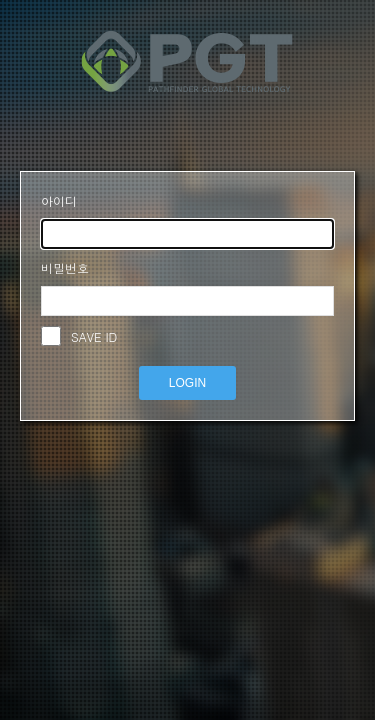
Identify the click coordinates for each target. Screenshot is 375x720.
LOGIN (187, 383)
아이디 (59, 200)
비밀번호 (65, 267)
